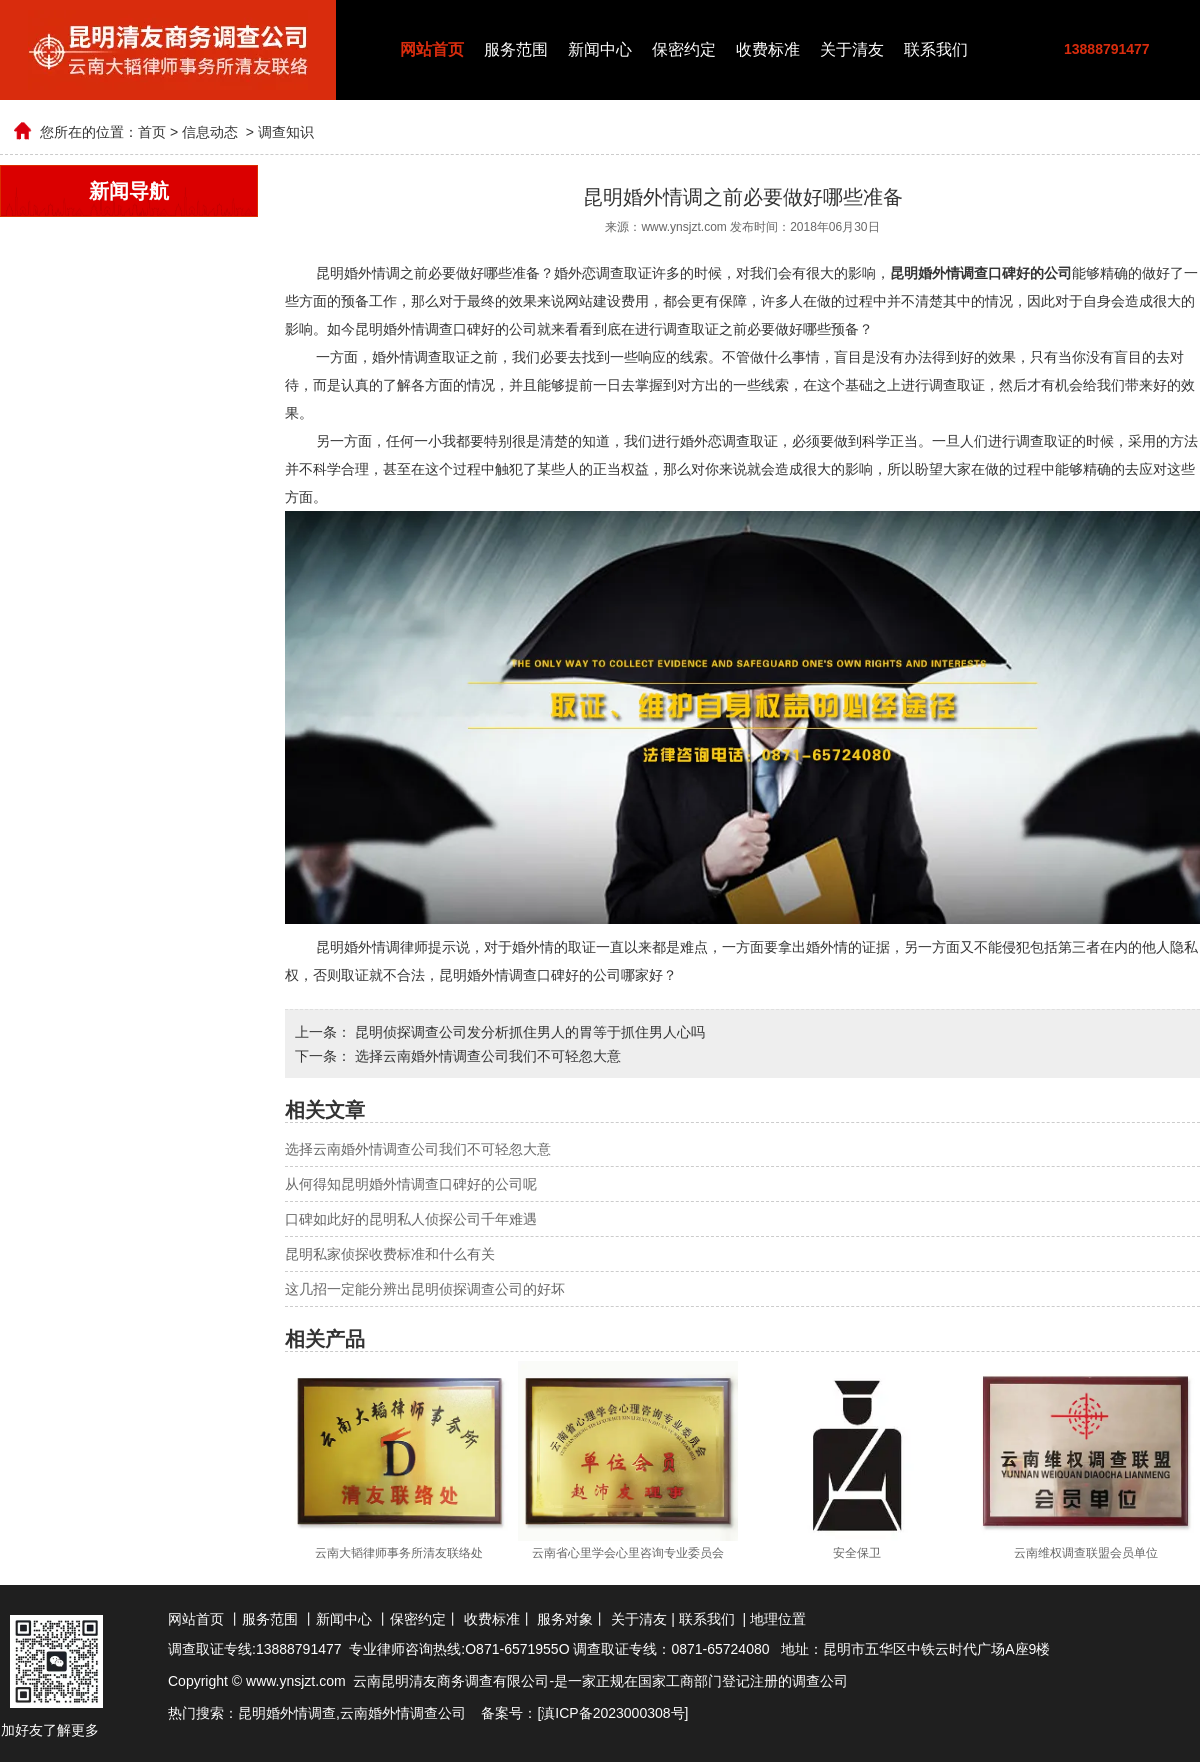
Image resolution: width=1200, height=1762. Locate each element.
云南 (354, 1713)
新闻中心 (600, 49)
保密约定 (684, 49)
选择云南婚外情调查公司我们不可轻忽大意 (486, 1056)
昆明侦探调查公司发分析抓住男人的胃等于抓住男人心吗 (528, 1032)
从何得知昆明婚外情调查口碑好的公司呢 (411, 1184)
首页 (152, 132)
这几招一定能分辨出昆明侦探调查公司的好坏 (425, 1289)
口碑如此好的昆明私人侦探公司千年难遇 (411, 1219)
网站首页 (432, 49)
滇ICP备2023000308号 (612, 1713)
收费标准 (768, 49)
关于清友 (852, 49)
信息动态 (210, 132)
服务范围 (516, 49)
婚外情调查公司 (417, 1713)
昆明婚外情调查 (287, 1713)
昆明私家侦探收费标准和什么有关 (390, 1254)
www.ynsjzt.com (683, 227)
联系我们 (936, 49)
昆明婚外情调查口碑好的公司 (530, 975)
